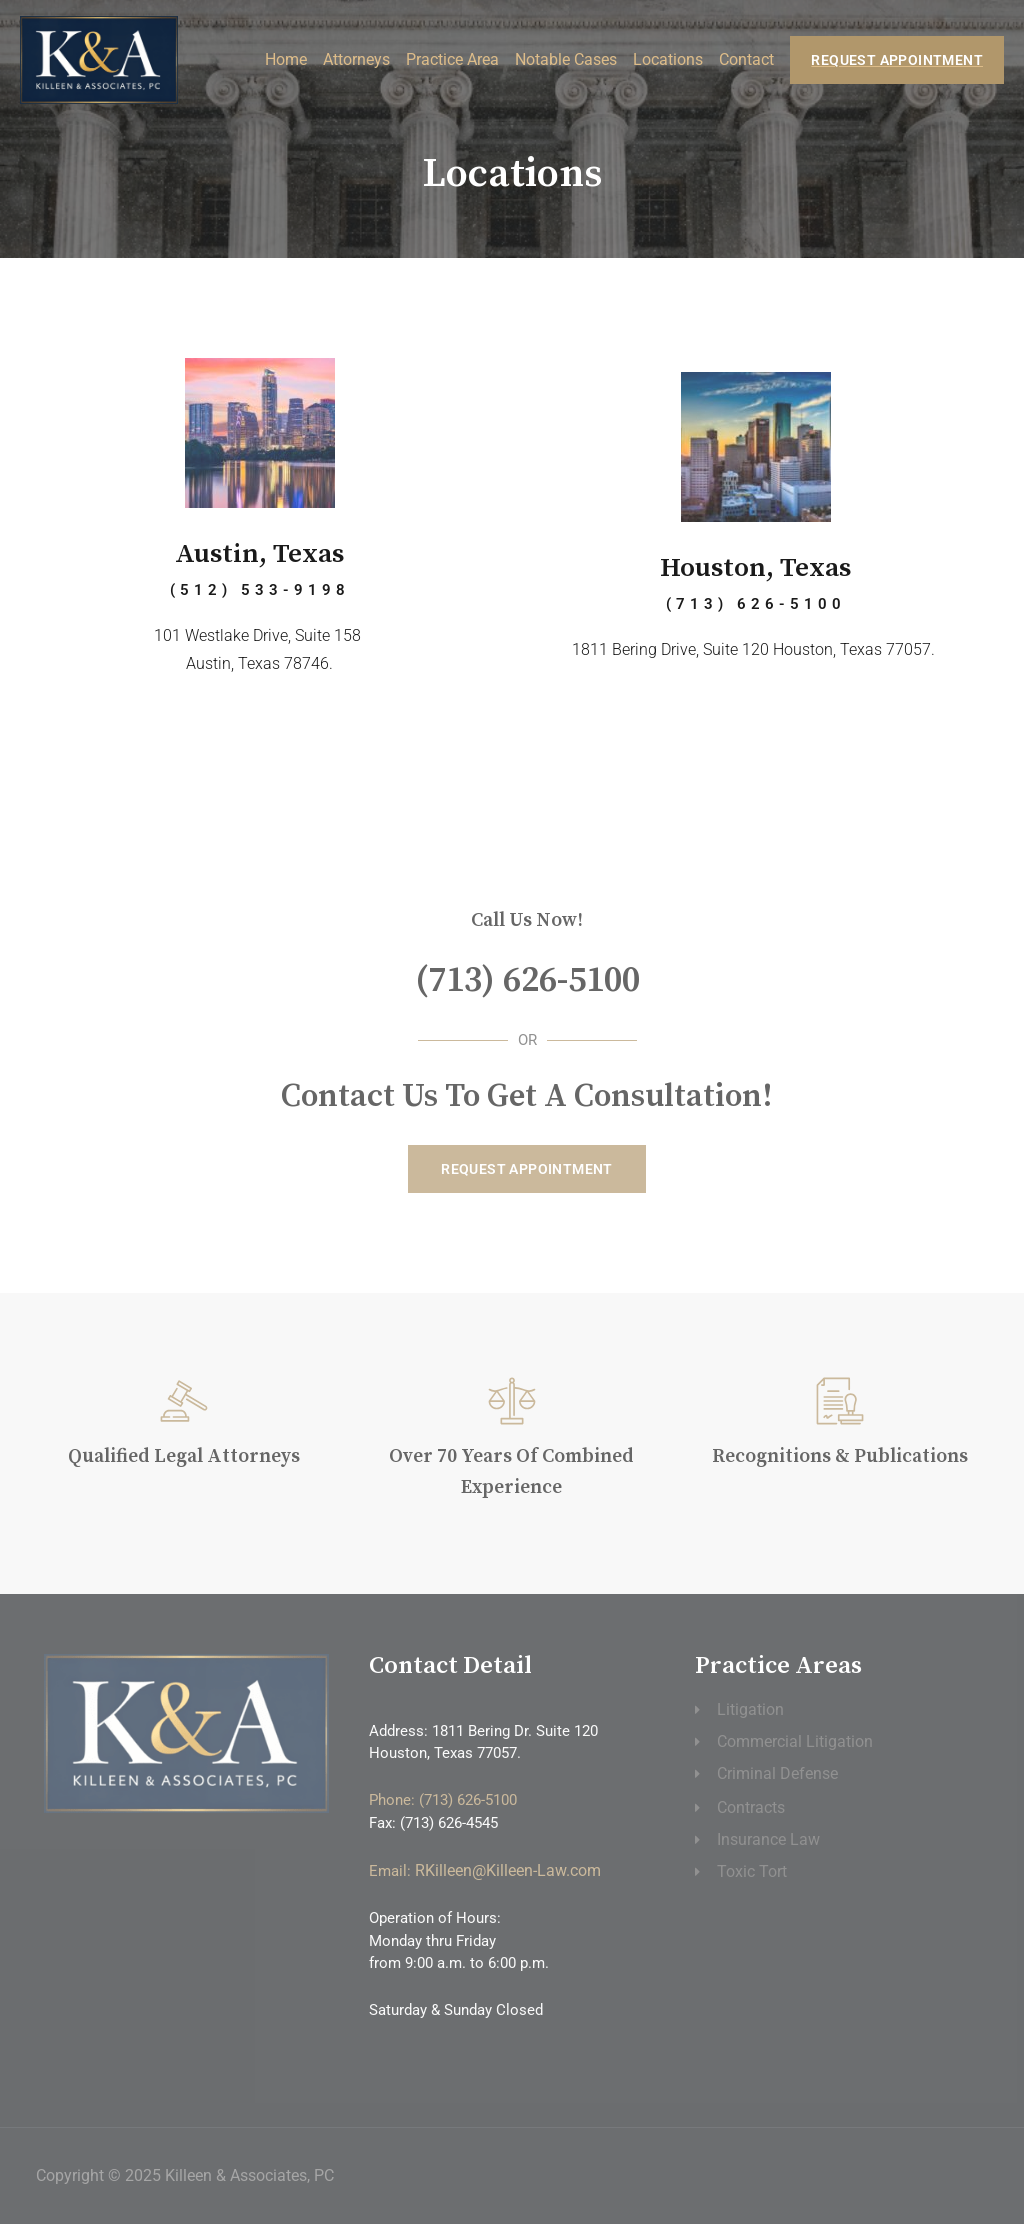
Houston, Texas (755, 568)
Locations (668, 57)
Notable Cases (566, 57)
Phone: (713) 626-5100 (443, 1800)
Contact (746, 57)
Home (286, 57)
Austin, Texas (259, 554)
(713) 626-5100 (527, 979)
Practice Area (452, 57)
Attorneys (356, 57)
